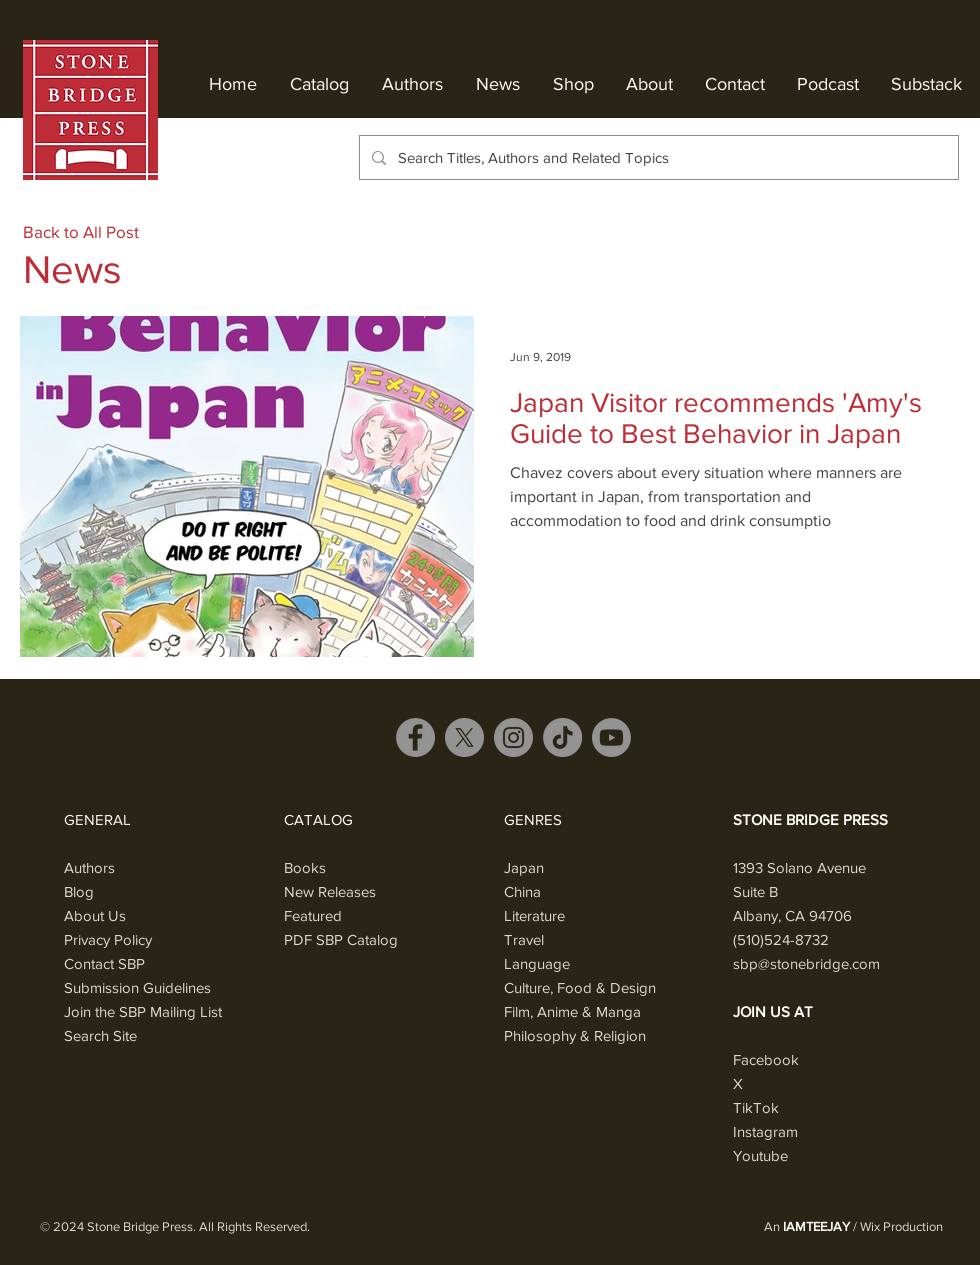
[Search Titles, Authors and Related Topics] (657, 157)
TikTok (756, 1107)
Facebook (766, 1059)
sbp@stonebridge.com (806, 963)
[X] (464, 737)
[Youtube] (611, 737)
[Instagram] (513, 737)
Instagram (765, 1131)
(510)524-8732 (781, 939)
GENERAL (97, 819)
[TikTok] (562, 737)
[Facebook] (415, 737)
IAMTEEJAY (816, 1226)
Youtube (760, 1155)
